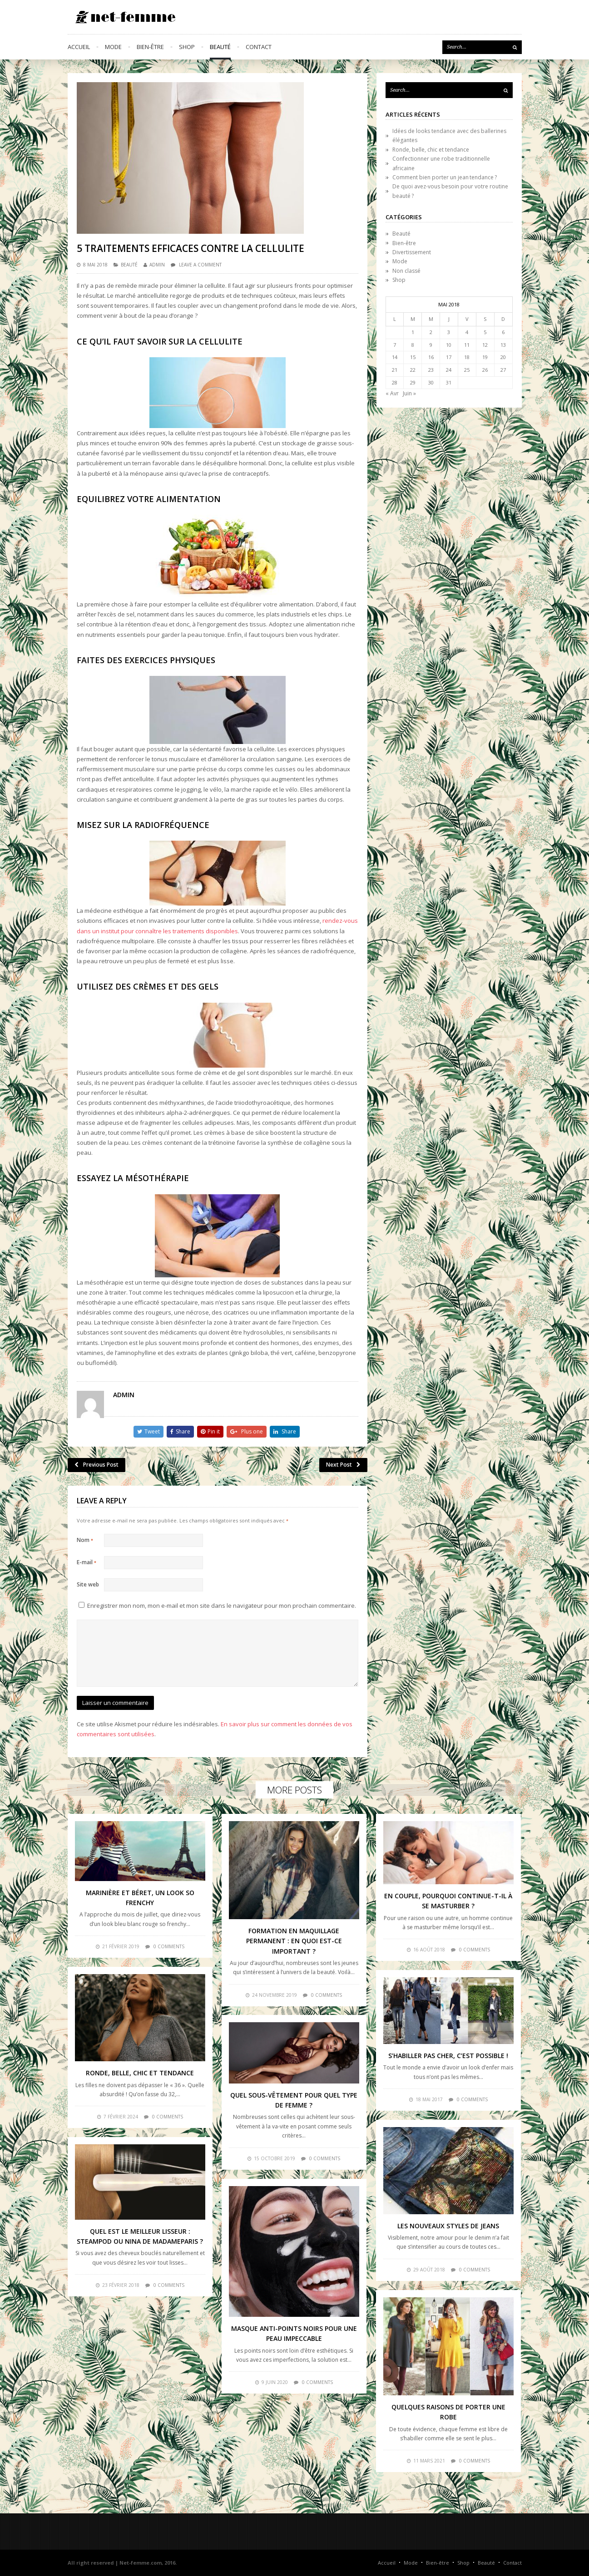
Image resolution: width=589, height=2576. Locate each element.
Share (180, 1431)
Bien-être (150, 47)
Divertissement (411, 252)
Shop (187, 47)
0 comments (168, 1946)
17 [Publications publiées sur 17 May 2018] (448, 357)
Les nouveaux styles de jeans (448, 2225)
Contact (259, 47)
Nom (85, 1540)
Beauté (220, 47)
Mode (113, 47)
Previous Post (96, 1464)
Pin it (210, 1431)
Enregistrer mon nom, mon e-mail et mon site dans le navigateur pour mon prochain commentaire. (221, 1605)
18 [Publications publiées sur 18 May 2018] (467, 357)
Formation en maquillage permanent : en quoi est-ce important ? (294, 1940)
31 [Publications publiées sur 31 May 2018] (448, 382)
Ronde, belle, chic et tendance (430, 149)
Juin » (409, 393)
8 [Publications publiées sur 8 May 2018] (412, 344)
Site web (88, 1584)
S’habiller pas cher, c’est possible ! (448, 2055)
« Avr (392, 393)
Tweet (148, 1431)
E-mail (86, 1562)
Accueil (79, 47)
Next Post (343, 1464)
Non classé (406, 271)
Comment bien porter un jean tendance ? (444, 177)
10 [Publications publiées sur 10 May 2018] (448, 344)
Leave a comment (200, 264)
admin (157, 264)
